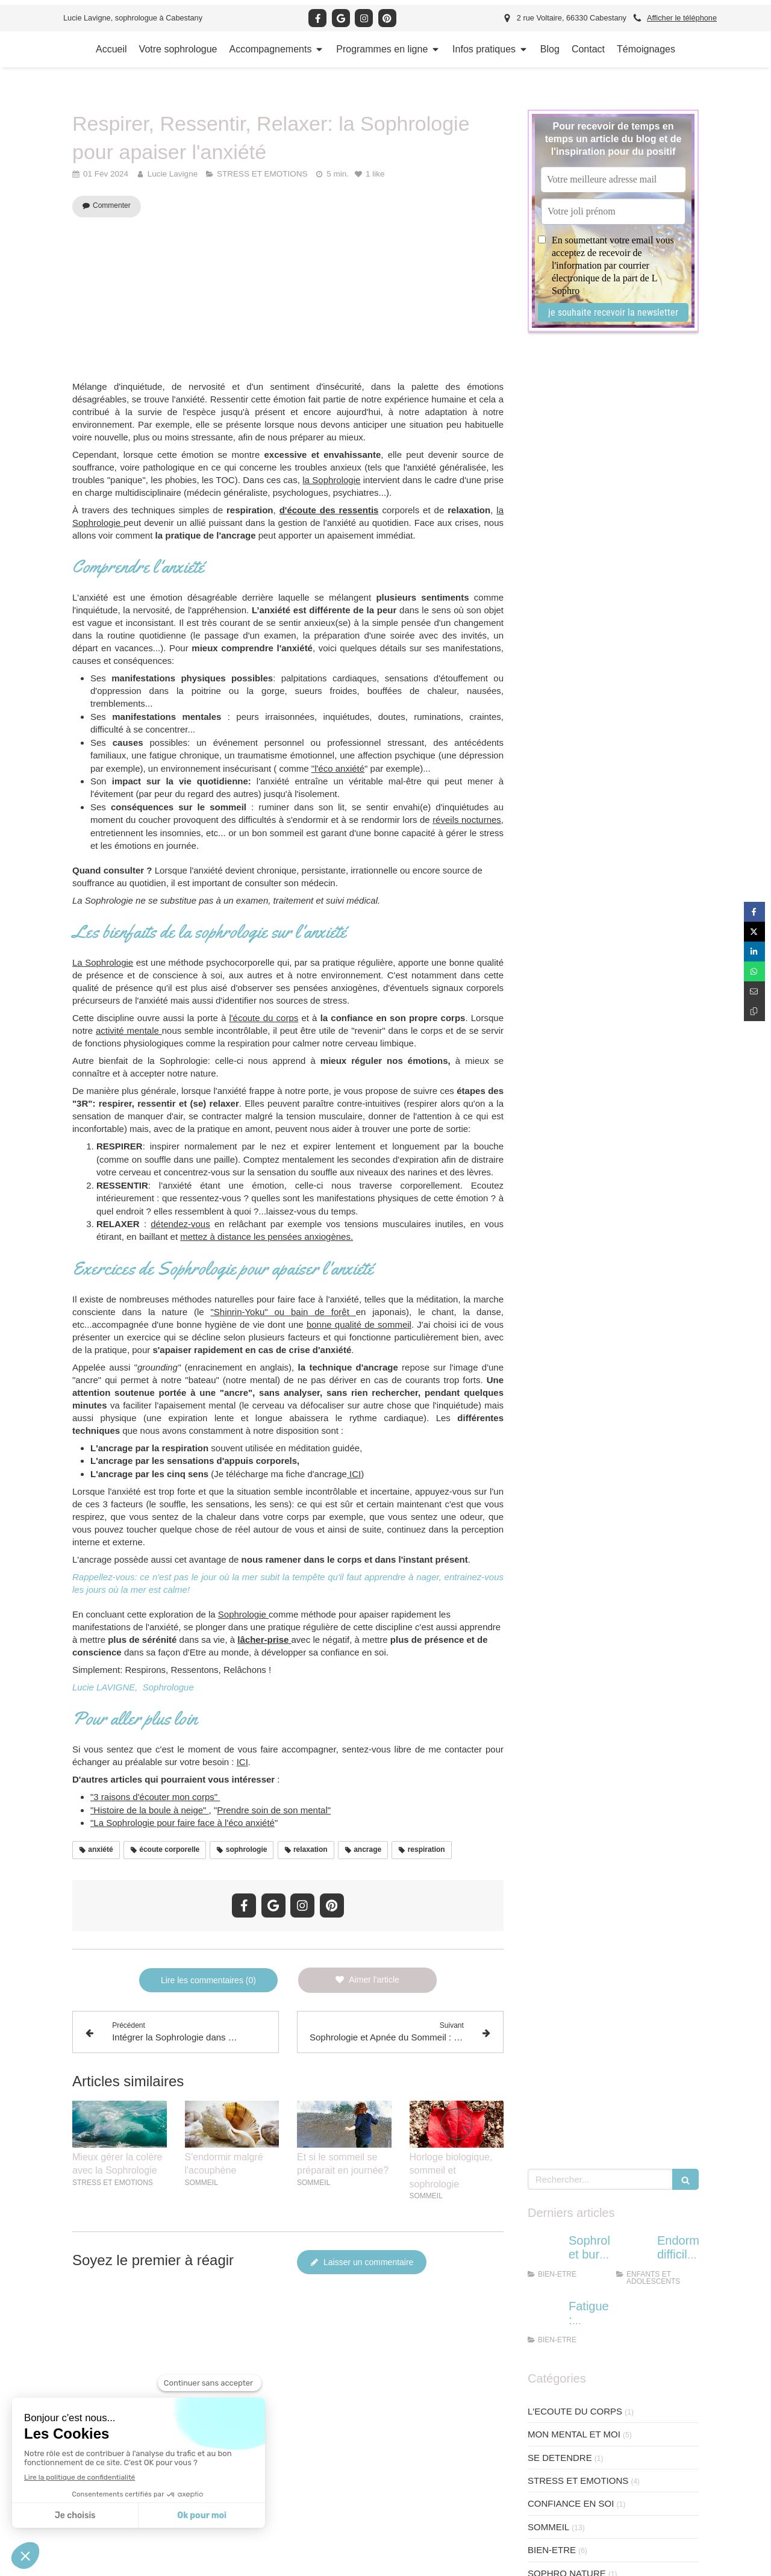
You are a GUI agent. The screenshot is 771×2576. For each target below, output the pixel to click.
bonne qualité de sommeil (359, 1324)
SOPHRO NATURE (567, 751)
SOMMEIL (548, 705)
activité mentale (129, 1030)
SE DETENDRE (560, 636)
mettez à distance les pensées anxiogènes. (266, 1236)
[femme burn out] (546, 431)
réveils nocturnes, (468, 819)
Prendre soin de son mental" (274, 1810)
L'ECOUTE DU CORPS (575, 589)
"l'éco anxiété (337, 768)
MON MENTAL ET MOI (574, 612)
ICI (354, 1474)
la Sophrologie (331, 480)
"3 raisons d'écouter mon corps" (155, 1797)
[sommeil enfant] (634, 431)
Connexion (689, 2565)
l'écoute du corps (263, 1018)
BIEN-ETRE (552, 728)
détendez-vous (180, 1224)
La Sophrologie (102, 962)
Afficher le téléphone (682, 17)
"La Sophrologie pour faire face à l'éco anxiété (182, 1823)
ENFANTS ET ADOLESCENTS (590, 774)
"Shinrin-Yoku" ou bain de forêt (282, 1312)
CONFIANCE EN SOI (571, 682)
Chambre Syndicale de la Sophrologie (401, 2566)
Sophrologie (243, 1614)
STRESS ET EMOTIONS (578, 659)
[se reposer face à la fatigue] (546, 496)
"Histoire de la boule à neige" (149, 1810)
